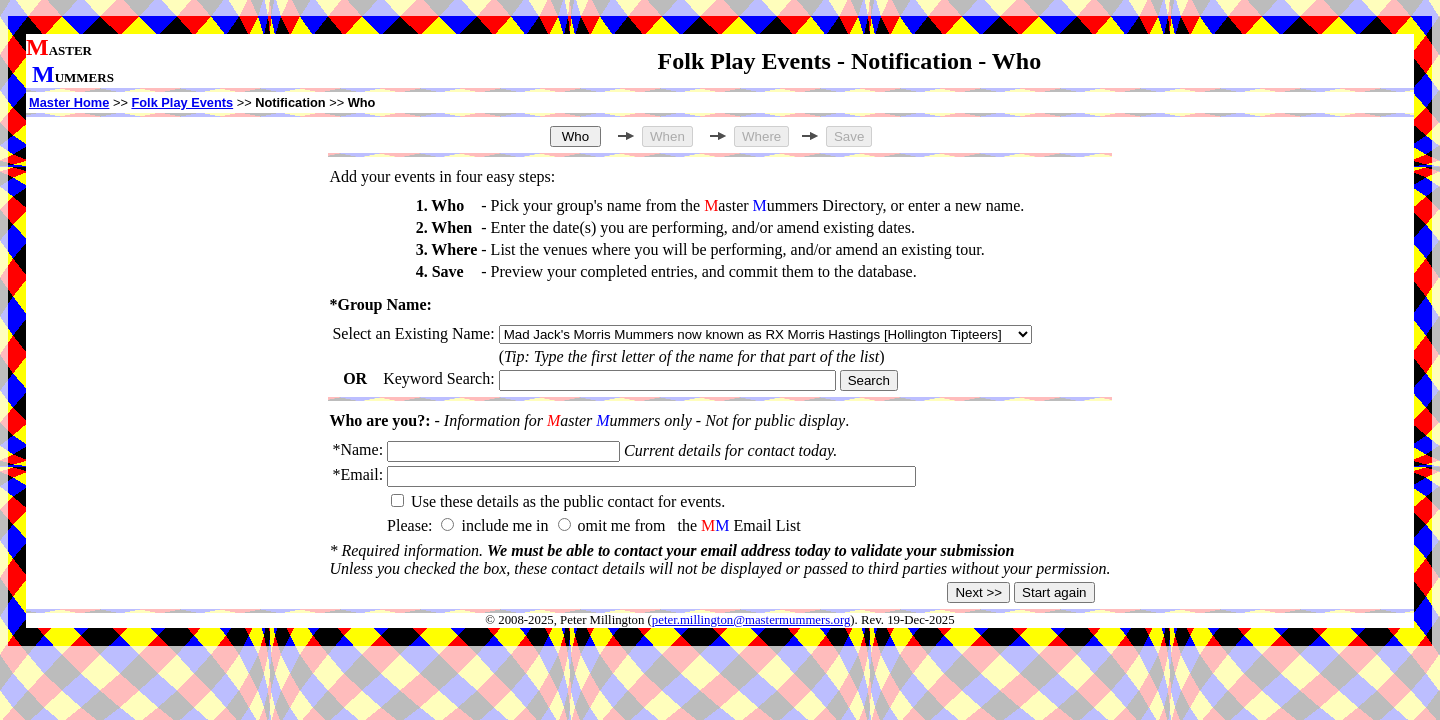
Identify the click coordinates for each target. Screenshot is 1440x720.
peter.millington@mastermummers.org (751, 620)
